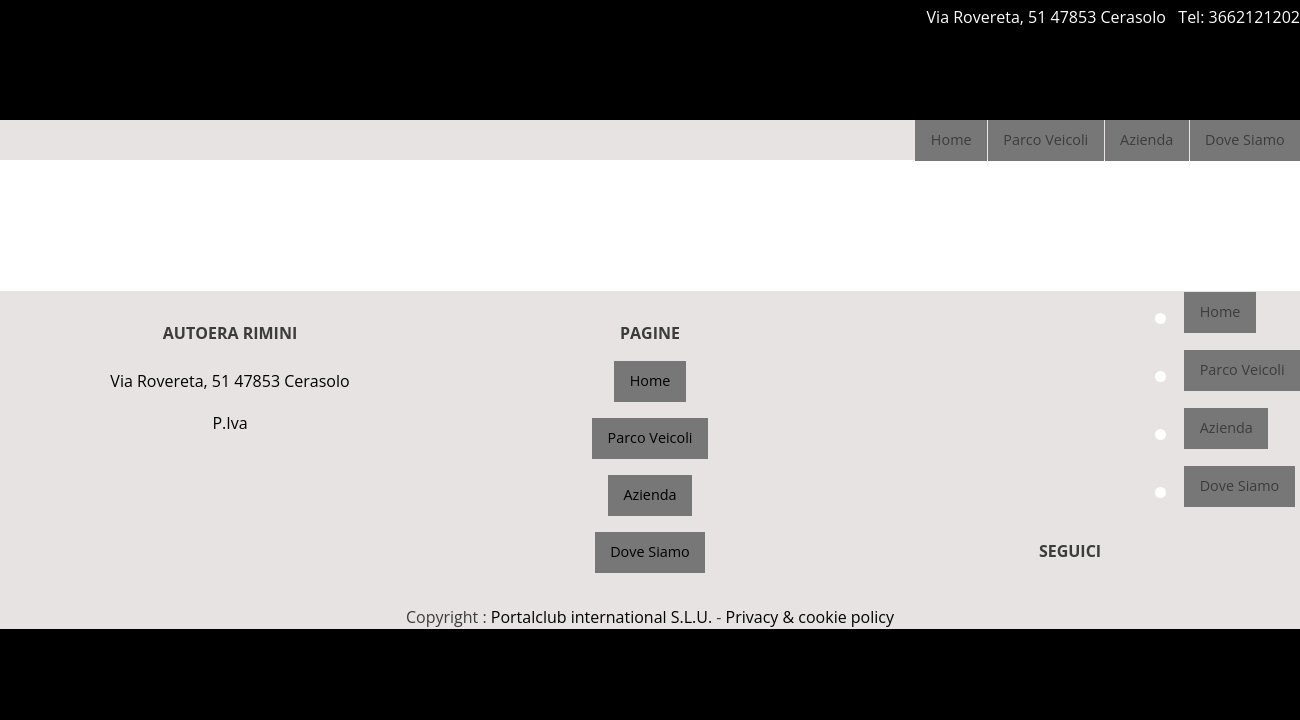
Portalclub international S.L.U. (601, 617)
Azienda (1146, 139)
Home (951, 139)
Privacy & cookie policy (810, 617)
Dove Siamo (1245, 139)
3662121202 (1254, 17)
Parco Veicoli (1045, 139)
